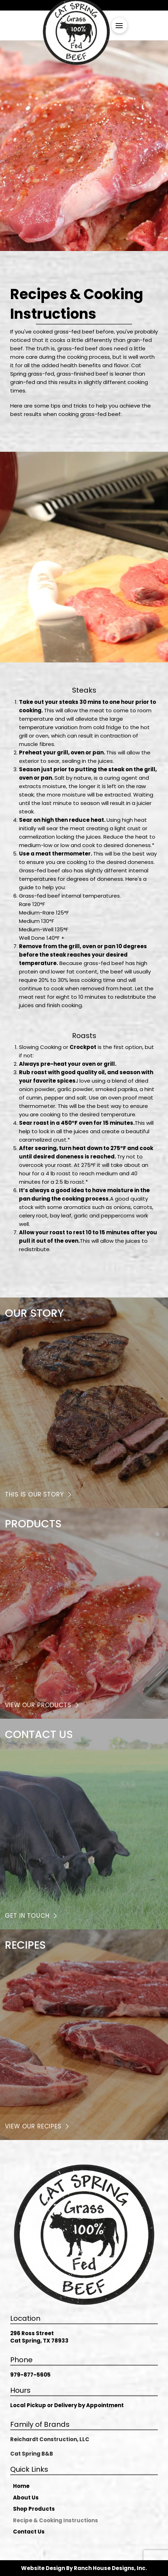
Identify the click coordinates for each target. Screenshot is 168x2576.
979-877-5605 (30, 2374)
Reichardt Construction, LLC (49, 2439)
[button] (119, 25)
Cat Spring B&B (31, 2453)
